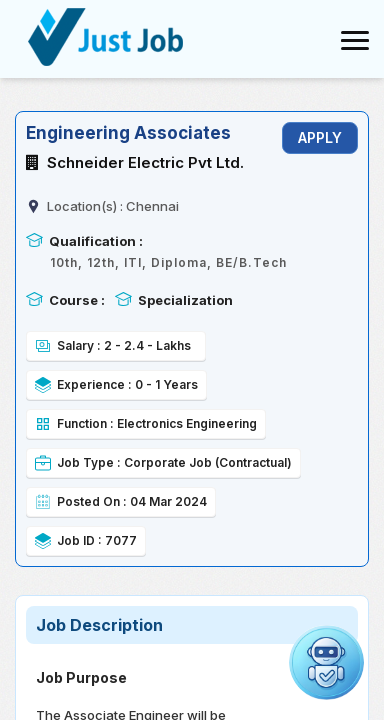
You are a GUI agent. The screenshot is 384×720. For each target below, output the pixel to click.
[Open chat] (326, 662)
